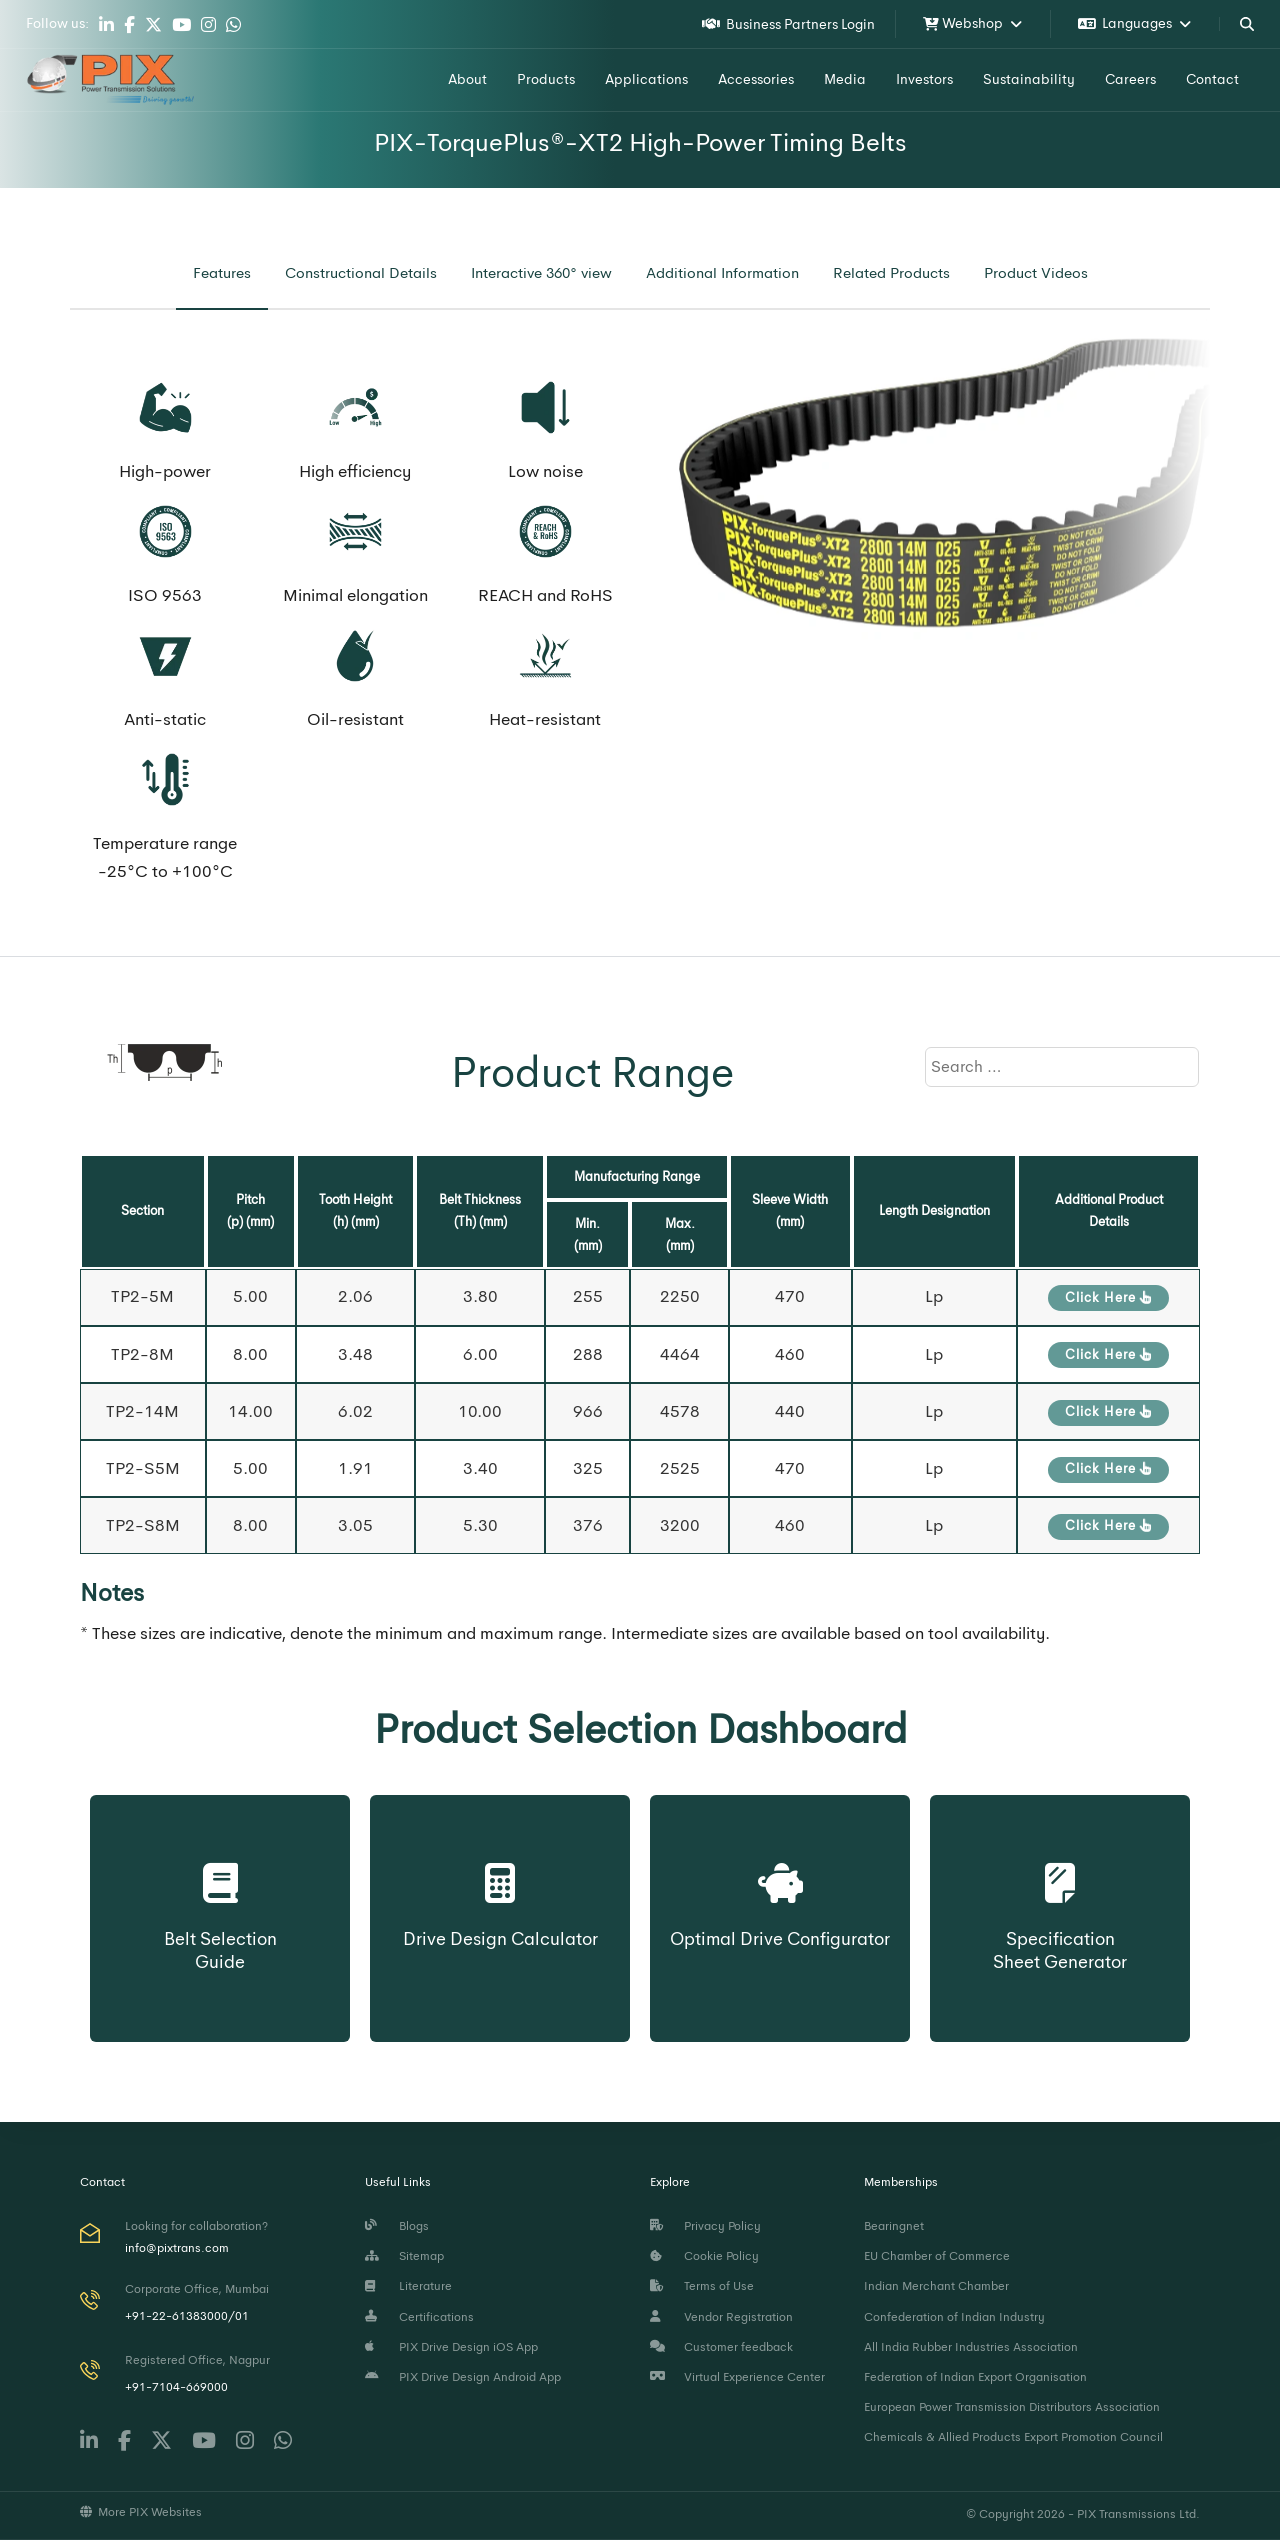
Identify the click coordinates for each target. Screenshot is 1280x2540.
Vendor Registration (721, 2317)
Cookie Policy (704, 2256)
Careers (1130, 79)
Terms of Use (702, 2286)
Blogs (397, 2226)
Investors (924, 79)
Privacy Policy (705, 2226)
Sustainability (1029, 79)
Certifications (419, 2317)
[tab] (222, 273)
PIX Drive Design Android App (463, 2377)
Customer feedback (721, 2347)
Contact (1212, 79)
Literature (408, 2286)
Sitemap (404, 2256)
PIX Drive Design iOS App (451, 2347)
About (467, 79)
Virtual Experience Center (737, 2377)
